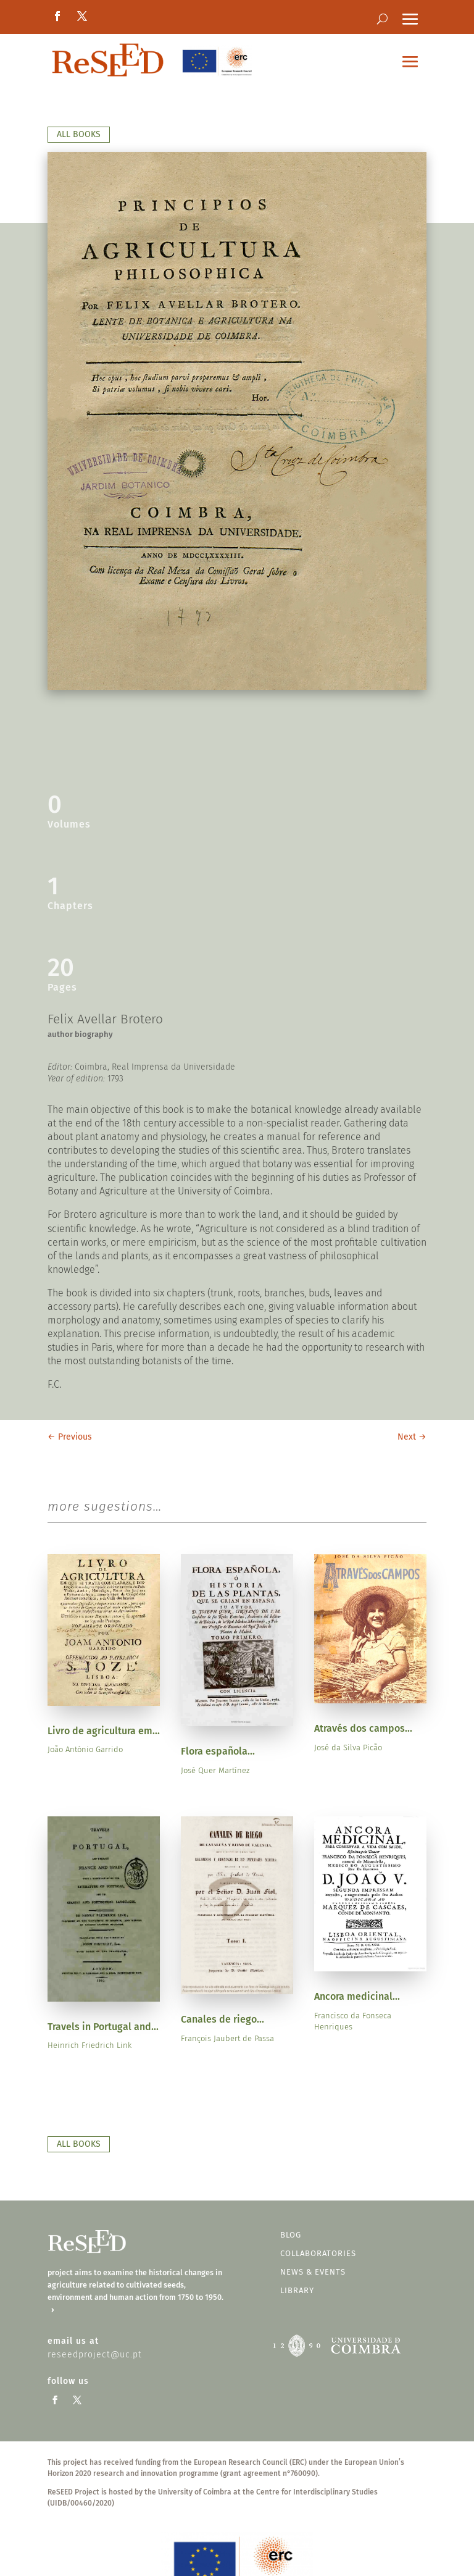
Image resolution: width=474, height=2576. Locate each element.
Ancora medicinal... (357, 1996)
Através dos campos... (363, 1728)
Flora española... (218, 1751)
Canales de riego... (222, 2019)
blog (290, 2234)
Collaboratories (318, 2253)
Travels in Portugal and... (103, 2027)
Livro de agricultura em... (104, 1731)
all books (79, 134)
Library (297, 2290)
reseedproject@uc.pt (95, 2354)
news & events (313, 2271)
